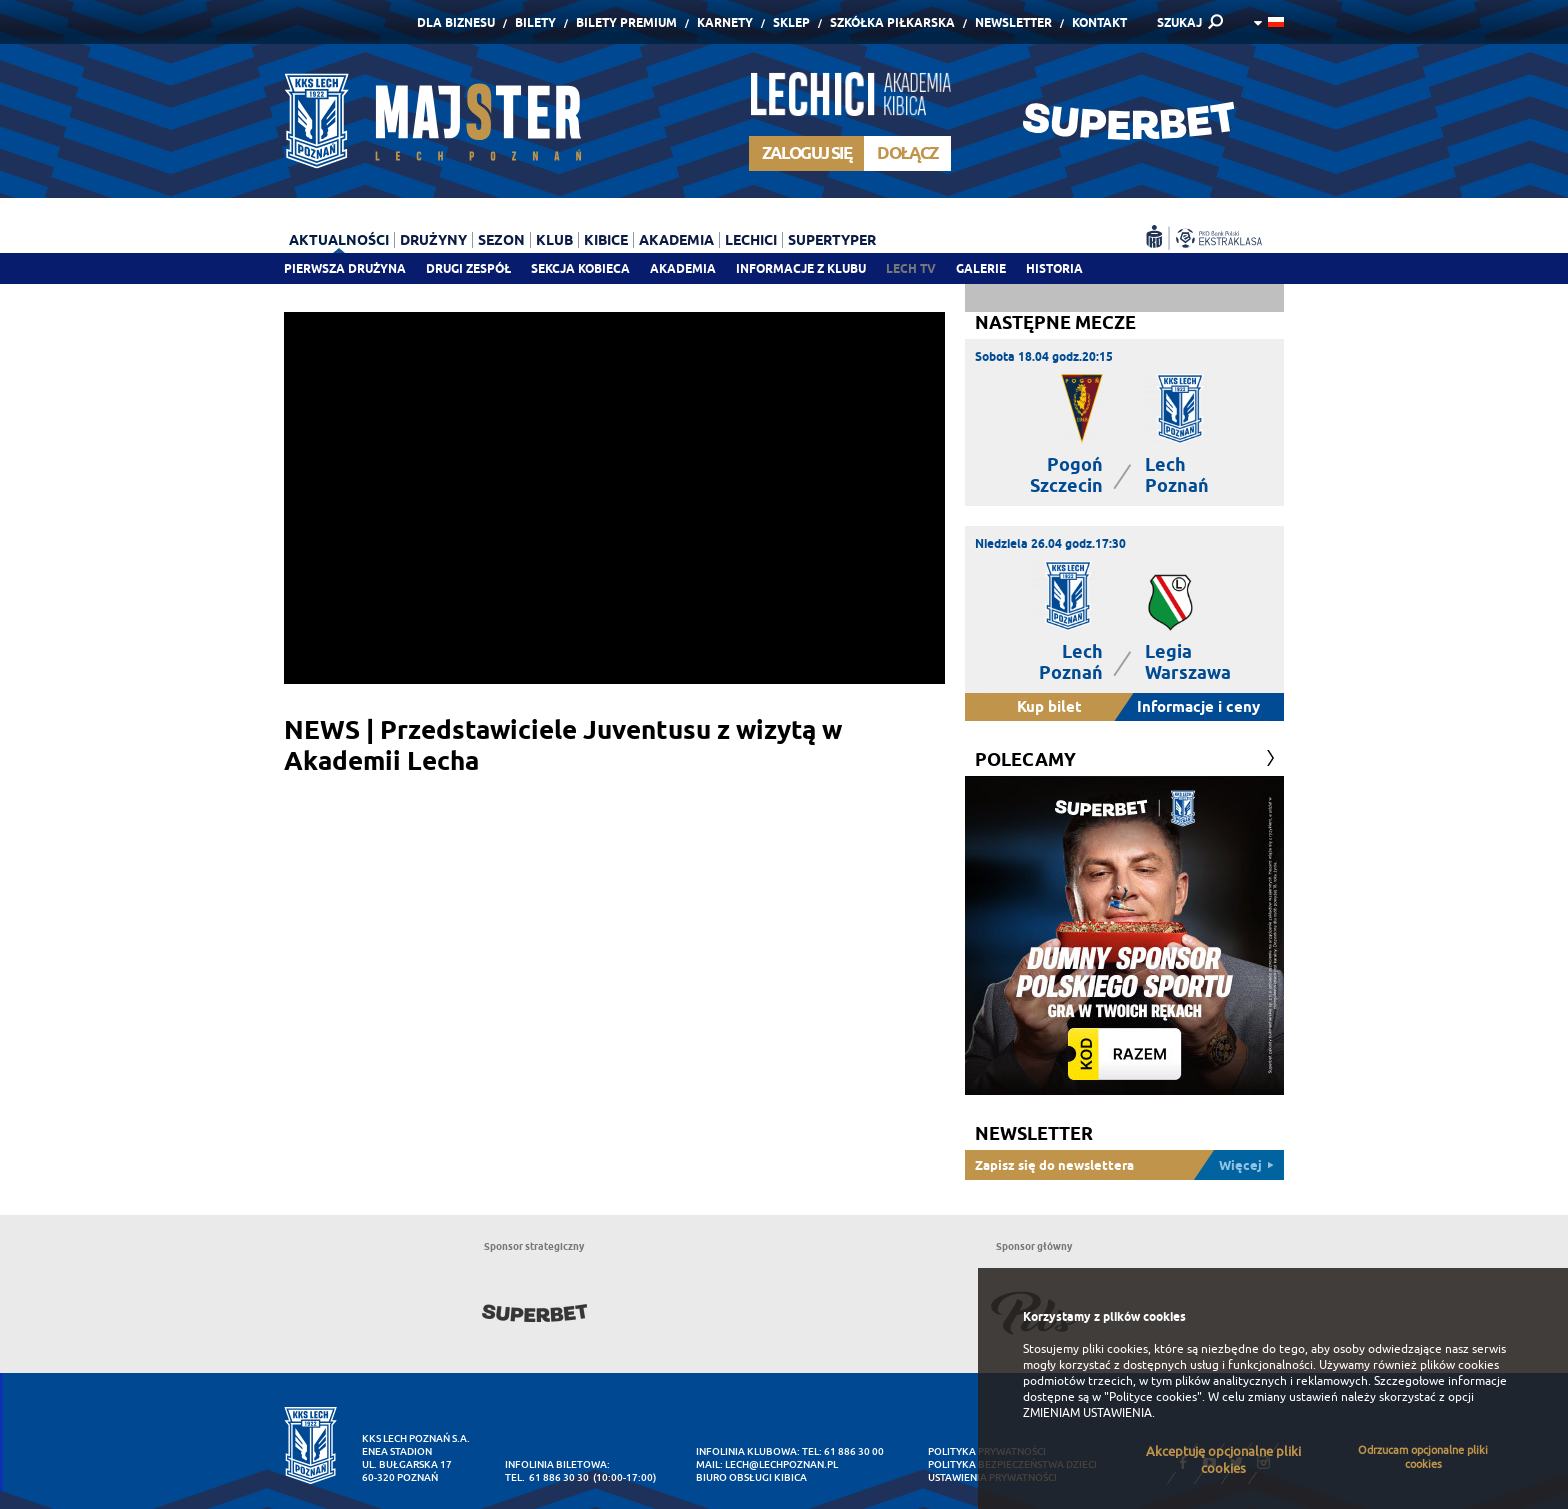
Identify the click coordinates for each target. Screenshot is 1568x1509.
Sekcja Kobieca (580, 268)
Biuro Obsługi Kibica (751, 1477)
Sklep (791, 22)
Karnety (725, 22)
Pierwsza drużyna (345, 268)
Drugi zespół (468, 268)
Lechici (751, 240)
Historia (1054, 268)
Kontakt (1099, 22)
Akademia (683, 268)
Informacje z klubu (801, 268)
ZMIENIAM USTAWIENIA (1087, 1413)
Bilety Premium (626, 22)
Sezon (501, 240)
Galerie (981, 268)
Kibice (606, 240)
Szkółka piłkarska (892, 22)
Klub (554, 240)
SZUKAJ (1179, 22)
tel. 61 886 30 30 (547, 1477)
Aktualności (339, 240)
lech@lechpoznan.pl (781, 1464)
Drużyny (433, 240)
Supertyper (832, 240)
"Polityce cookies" (1153, 1397)
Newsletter (1013, 22)
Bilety (535, 22)
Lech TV (911, 268)
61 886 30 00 (854, 1451)
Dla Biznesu (456, 22)
